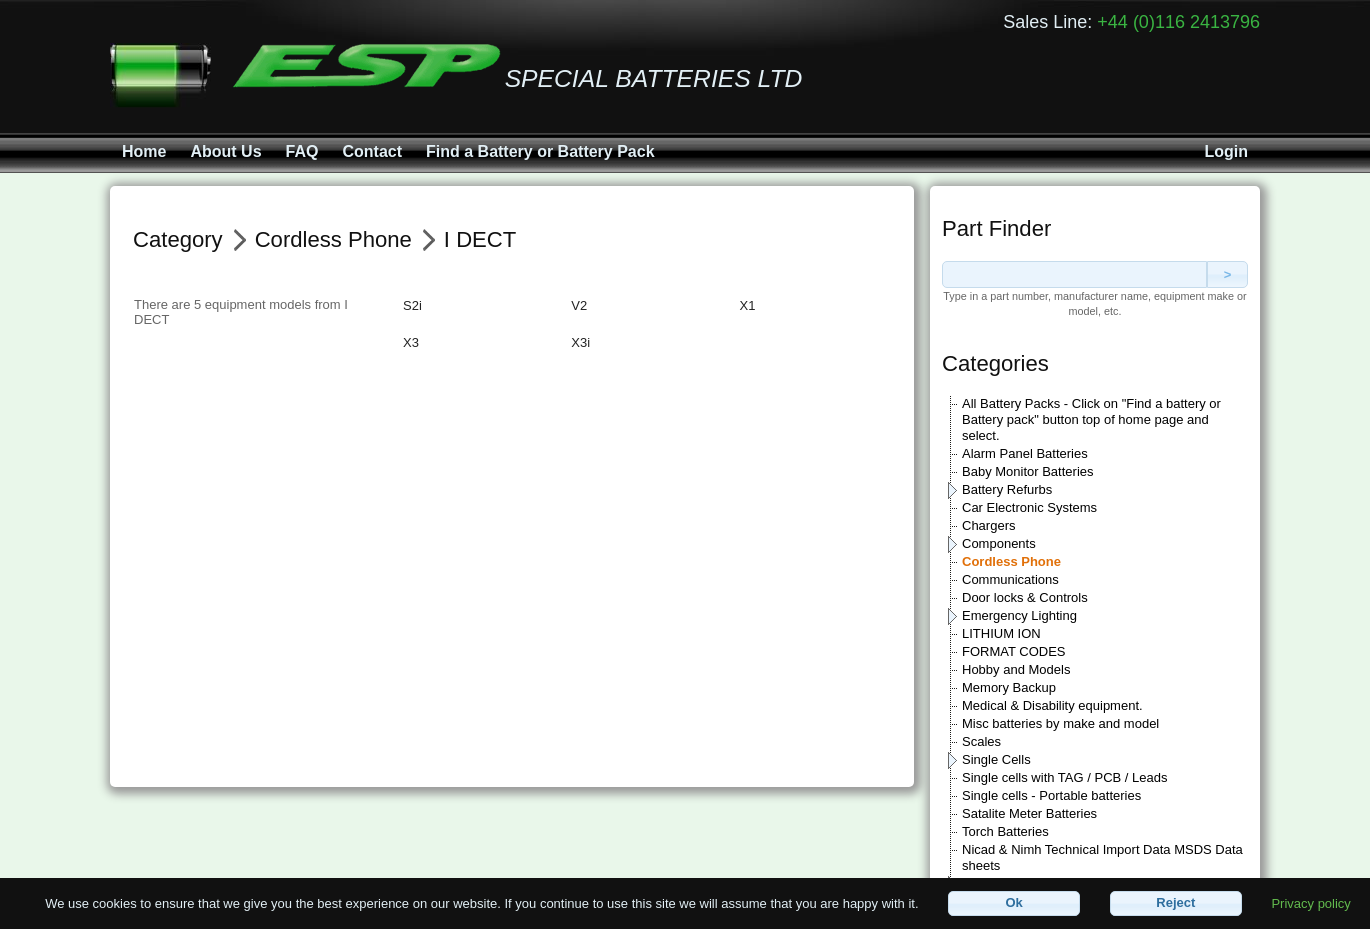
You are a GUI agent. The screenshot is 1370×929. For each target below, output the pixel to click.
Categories (995, 363)
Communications (1010, 579)
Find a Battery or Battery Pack (540, 151)
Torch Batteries (1005, 831)
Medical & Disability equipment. (1052, 705)
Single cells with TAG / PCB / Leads (1064, 777)
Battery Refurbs (1007, 489)
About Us (225, 151)
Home (144, 151)
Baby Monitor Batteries (1028, 471)
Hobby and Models (1016, 669)
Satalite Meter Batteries (1029, 813)
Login (1226, 151)
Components (999, 543)
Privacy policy (1310, 902)
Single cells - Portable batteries (1051, 795)
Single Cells (996, 759)
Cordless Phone (1011, 561)
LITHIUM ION (1001, 633)
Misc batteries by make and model (1060, 723)
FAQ (302, 151)
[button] (1014, 903)
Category (178, 239)
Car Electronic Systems (1029, 507)
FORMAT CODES (1014, 651)
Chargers (988, 525)
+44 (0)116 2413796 (1178, 22)
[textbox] (1074, 274)
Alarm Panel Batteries (1025, 453)
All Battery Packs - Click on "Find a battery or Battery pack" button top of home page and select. (1091, 419)
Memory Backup (1009, 687)
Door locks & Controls (1025, 597)
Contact (372, 151)
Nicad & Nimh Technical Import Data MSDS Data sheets (1102, 857)
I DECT (480, 239)
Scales (981, 741)
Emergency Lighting (1019, 615)
